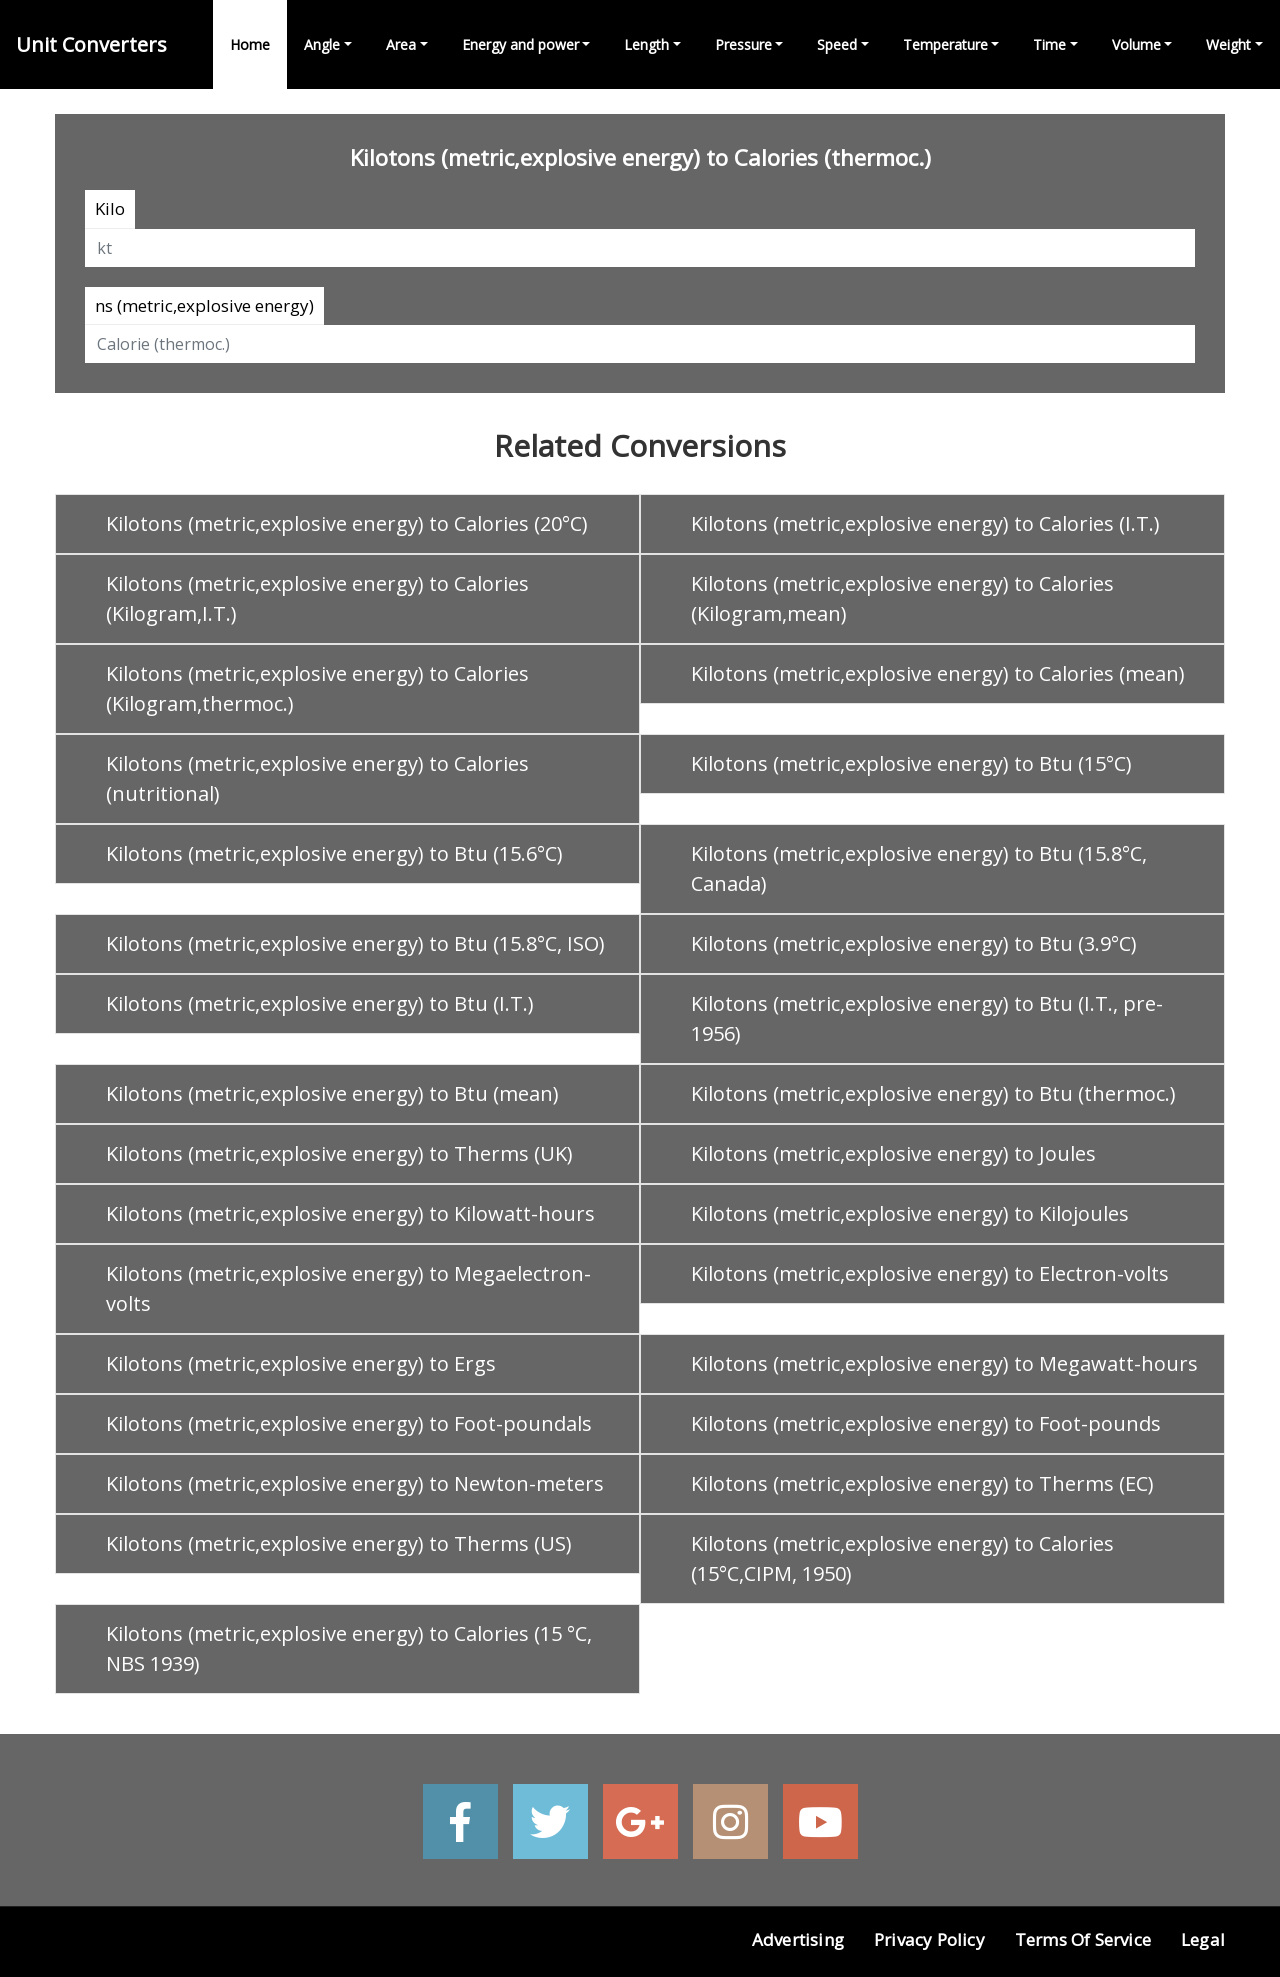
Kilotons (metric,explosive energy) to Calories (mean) (938, 673)
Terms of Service (1083, 1939)
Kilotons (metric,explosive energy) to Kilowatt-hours (350, 1213)
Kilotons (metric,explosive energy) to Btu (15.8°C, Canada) (919, 868)
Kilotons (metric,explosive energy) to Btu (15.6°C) (334, 853)
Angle (322, 44)
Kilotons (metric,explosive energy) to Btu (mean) (332, 1093)
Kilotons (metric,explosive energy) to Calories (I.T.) (925, 523)
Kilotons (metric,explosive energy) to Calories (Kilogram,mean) (902, 598)
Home (250, 44)
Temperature (945, 44)
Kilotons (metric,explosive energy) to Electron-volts (930, 1273)
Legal (1203, 1939)
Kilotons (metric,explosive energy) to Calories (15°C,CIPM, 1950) (902, 1558)
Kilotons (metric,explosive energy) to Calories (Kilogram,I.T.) (317, 598)
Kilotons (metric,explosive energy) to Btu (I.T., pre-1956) (927, 1018)
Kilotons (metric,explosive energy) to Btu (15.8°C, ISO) (355, 943)
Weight (1228, 44)
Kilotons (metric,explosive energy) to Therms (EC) (922, 1483)
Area (401, 44)
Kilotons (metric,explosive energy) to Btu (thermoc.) (933, 1093)
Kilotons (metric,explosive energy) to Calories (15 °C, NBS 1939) (349, 1648)
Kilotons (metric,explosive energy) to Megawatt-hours (944, 1363)
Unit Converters (91, 44)
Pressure (743, 44)
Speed (837, 44)
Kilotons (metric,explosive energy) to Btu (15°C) (911, 763)
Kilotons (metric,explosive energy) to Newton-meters (355, 1483)
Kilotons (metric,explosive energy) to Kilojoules (910, 1213)
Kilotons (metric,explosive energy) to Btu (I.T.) (320, 1003)
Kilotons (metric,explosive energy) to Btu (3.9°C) (914, 943)
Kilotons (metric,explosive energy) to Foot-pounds (926, 1423)
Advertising (798, 1939)
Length (646, 44)
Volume (1136, 44)
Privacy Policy (929, 1939)
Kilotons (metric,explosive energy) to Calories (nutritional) (317, 778)
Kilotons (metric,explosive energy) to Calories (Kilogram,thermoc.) (317, 688)
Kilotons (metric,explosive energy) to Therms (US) (339, 1543)
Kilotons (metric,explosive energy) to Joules (893, 1153)
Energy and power (520, 44)
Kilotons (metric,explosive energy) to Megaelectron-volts (348, 1288)
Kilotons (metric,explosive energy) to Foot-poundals (349, 1423)
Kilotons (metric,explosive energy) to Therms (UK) (339, 1153)
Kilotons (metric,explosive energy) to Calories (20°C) (347, 523)
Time (1049, 44)
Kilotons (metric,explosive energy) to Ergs (301, 1363)
